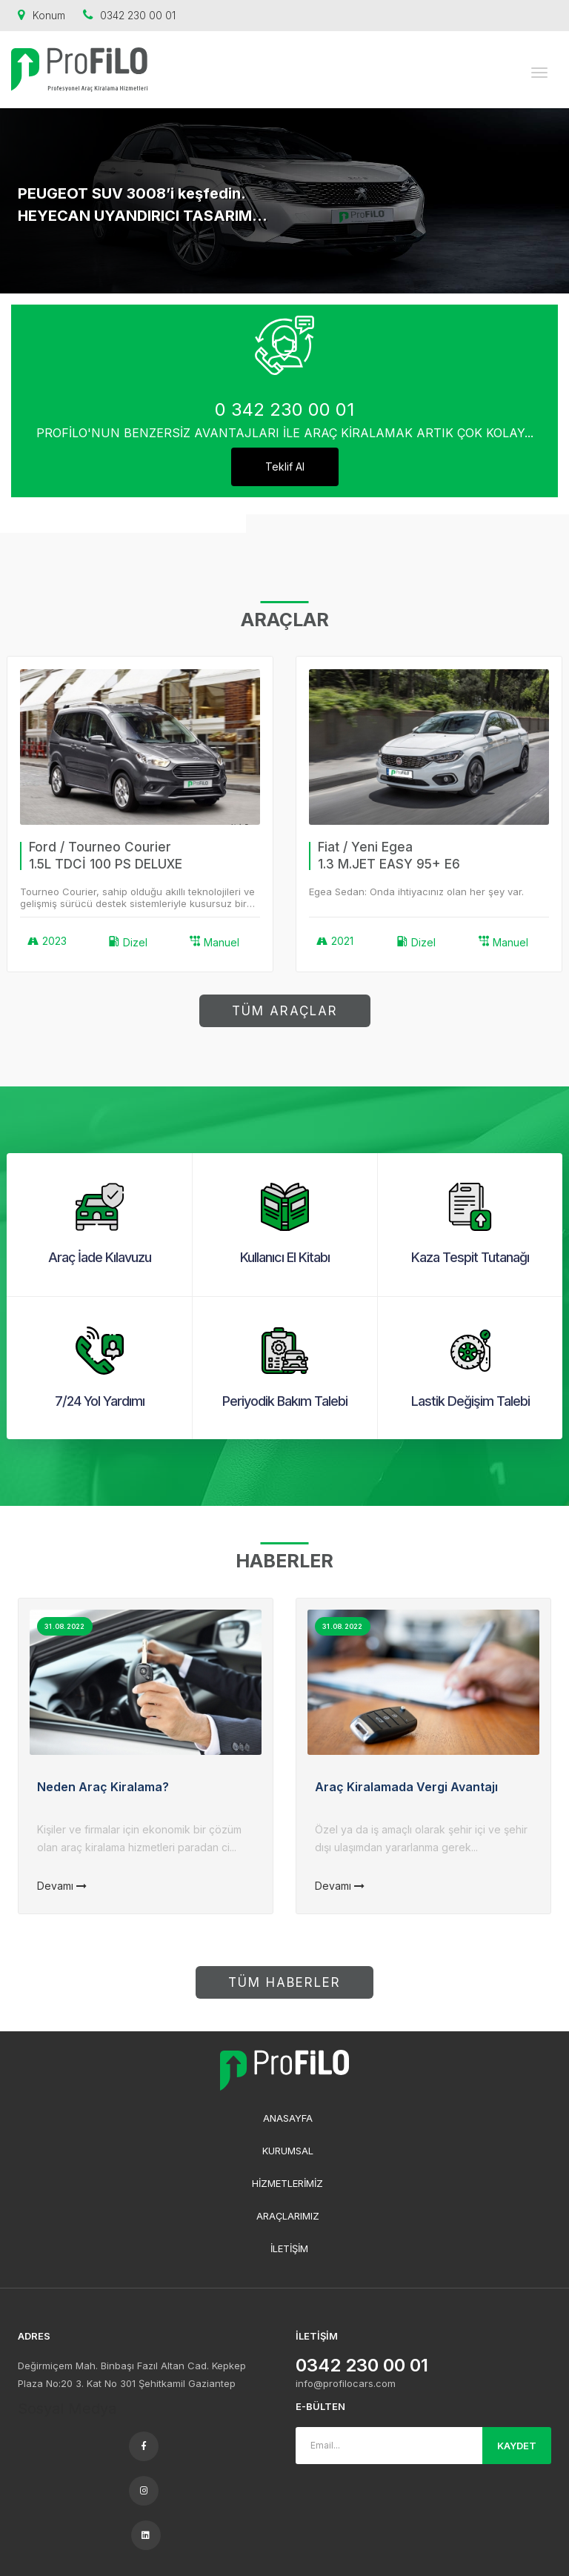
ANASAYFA (288, 2118)
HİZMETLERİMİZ (287, 2183)
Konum (41, 15)
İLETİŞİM (289, 2248)
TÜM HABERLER (284, 1982)
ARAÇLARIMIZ (287, 2216)
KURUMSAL (287, 2151)
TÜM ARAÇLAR (285, 1010)
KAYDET (516, 2445)
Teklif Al (285, 466)
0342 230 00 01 (129, 15)
